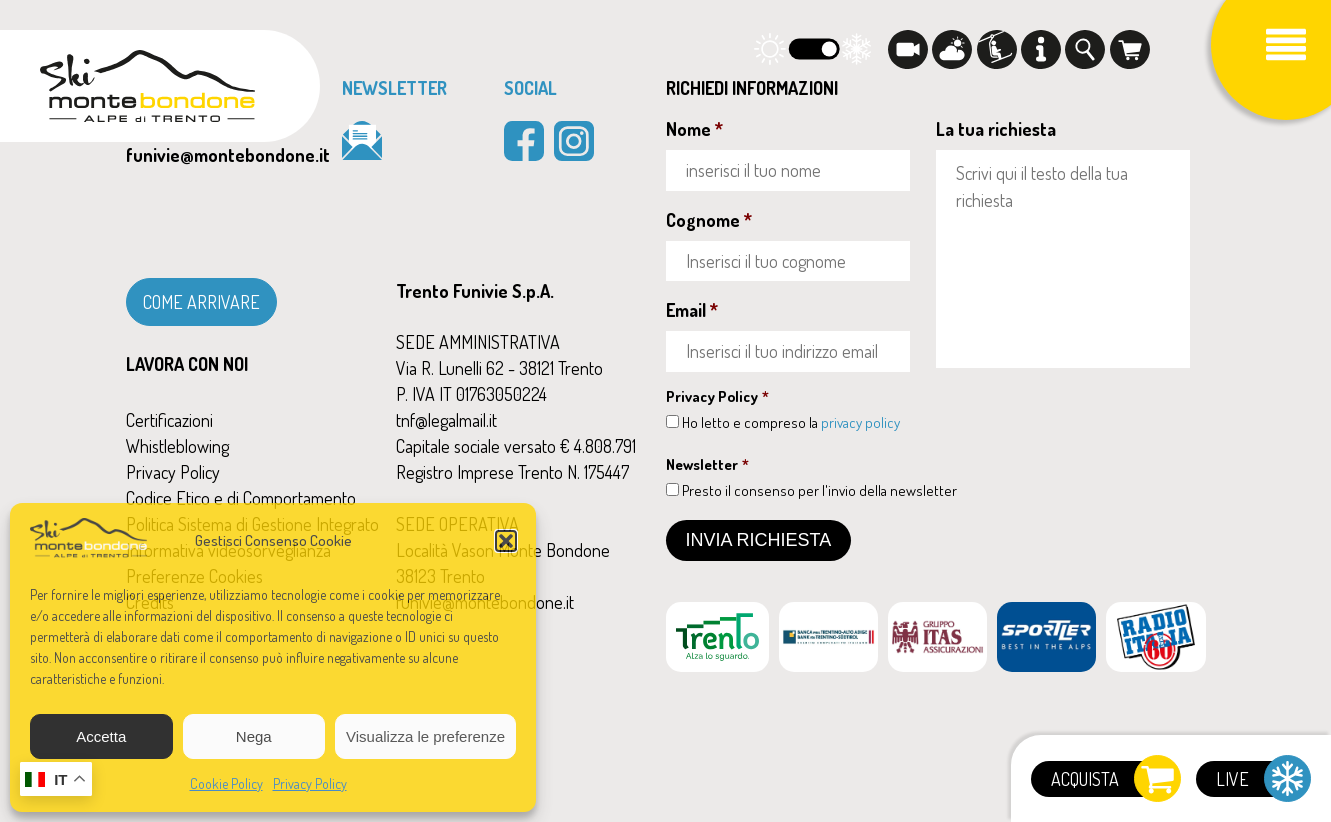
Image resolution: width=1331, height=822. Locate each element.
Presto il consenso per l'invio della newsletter (819, 490)
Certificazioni (169, 420)
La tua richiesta (996, 129)
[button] (506, 541)
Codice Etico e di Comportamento (241, 498)
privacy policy (860, 422)
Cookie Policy (226, 783)
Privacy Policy (310, 783)
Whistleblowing (177, 446)
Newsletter (707, 464)
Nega (254, 736)
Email (692, 310)
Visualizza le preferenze (425, 736)
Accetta (101, 736)
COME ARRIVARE (201, 302)
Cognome (709, 220)
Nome (694, 129)
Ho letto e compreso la (791, 422)
